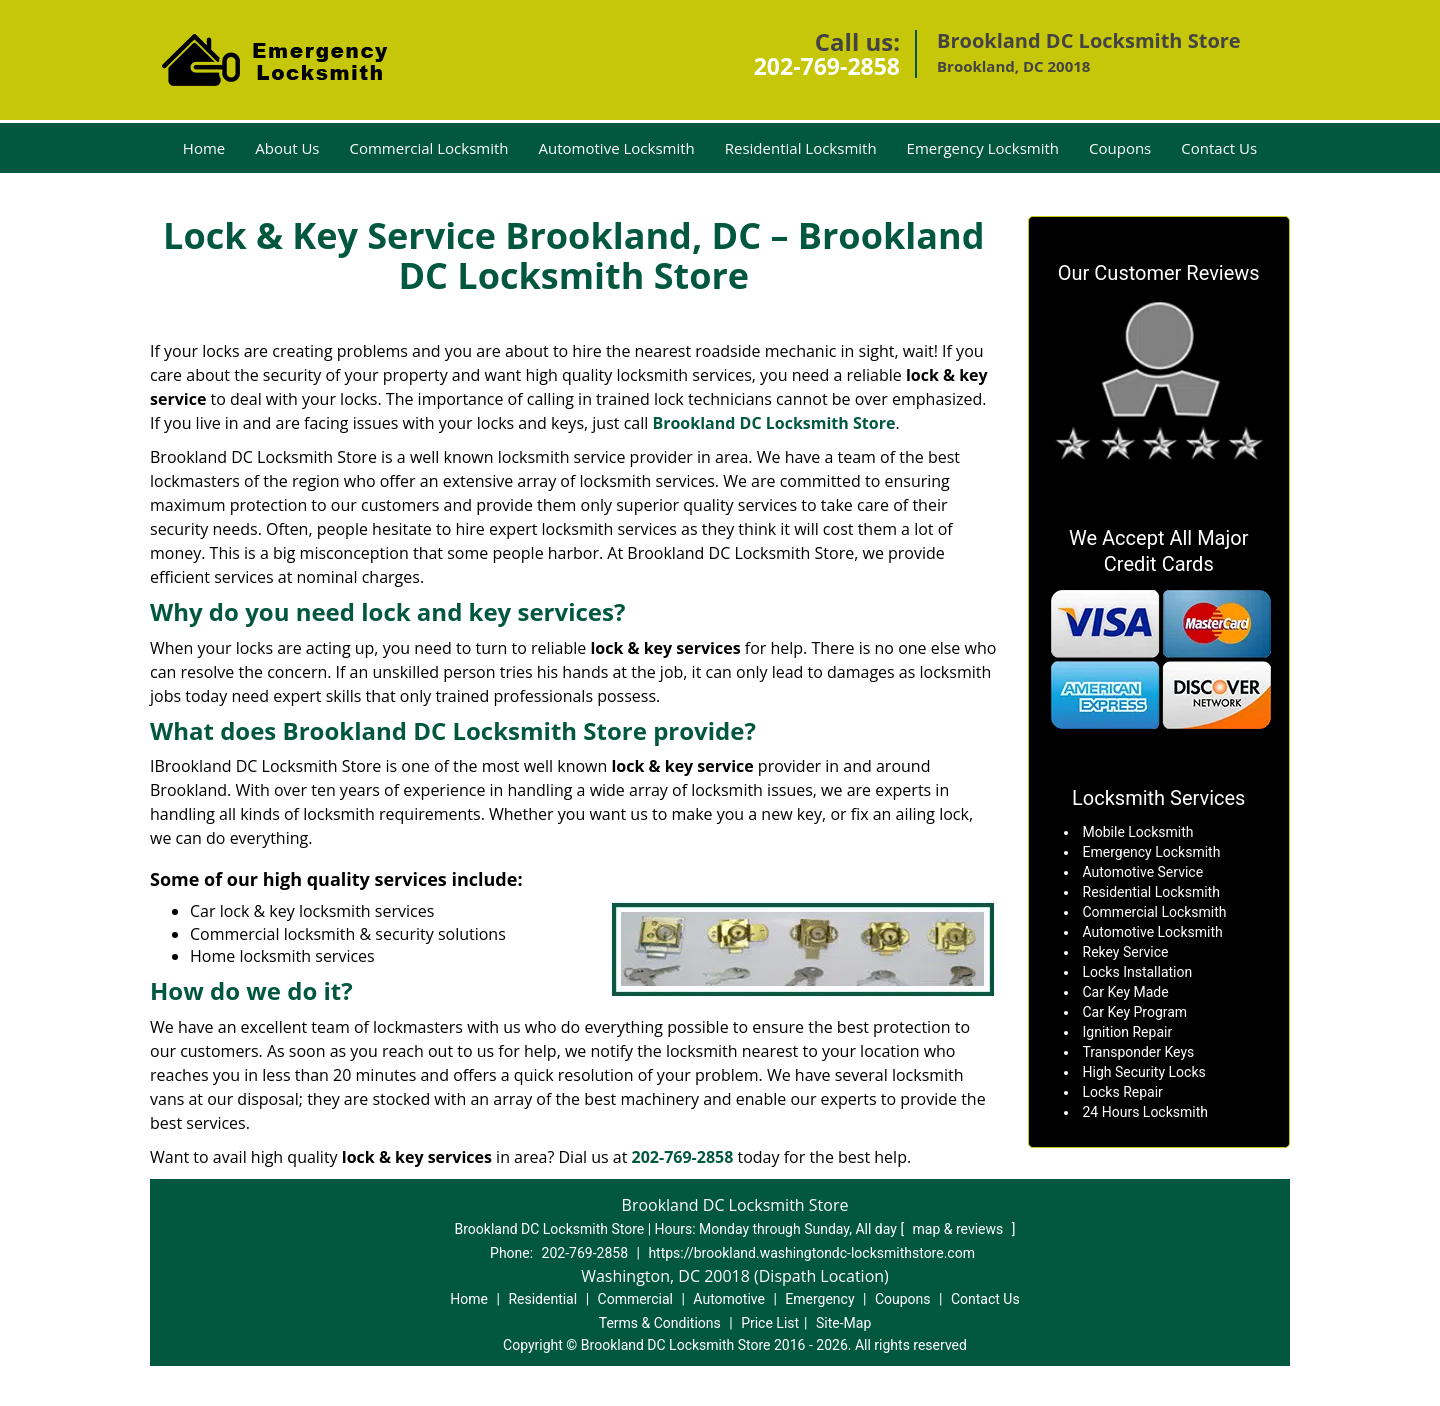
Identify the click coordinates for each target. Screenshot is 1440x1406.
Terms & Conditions (660, 1323)
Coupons (1120, 148)
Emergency (819, 1299)
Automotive (729, 1299)
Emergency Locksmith (983, 148)
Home (204, 148)
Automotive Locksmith (617, 148)
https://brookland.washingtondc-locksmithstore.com (811, 1253)
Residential (542, 1299)
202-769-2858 (827, 66)
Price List (770, 1323)
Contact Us (1219, 148)
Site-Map (843, 1323)
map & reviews (960, 1229)
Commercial (635, 1299)
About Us (287, 148)
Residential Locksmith (801, 148)
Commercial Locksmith (428, 148)
